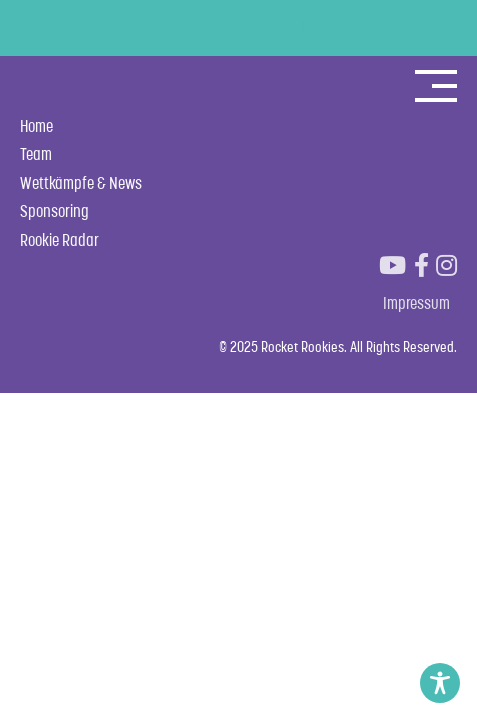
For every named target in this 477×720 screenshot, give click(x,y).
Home (36, 126)
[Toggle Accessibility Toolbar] (440, 683)
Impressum (416, 303)
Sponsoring (54, 211)
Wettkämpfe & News (81, 183)
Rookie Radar (59, 240)
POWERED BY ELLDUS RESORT (238, 27)
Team (36, 154)
